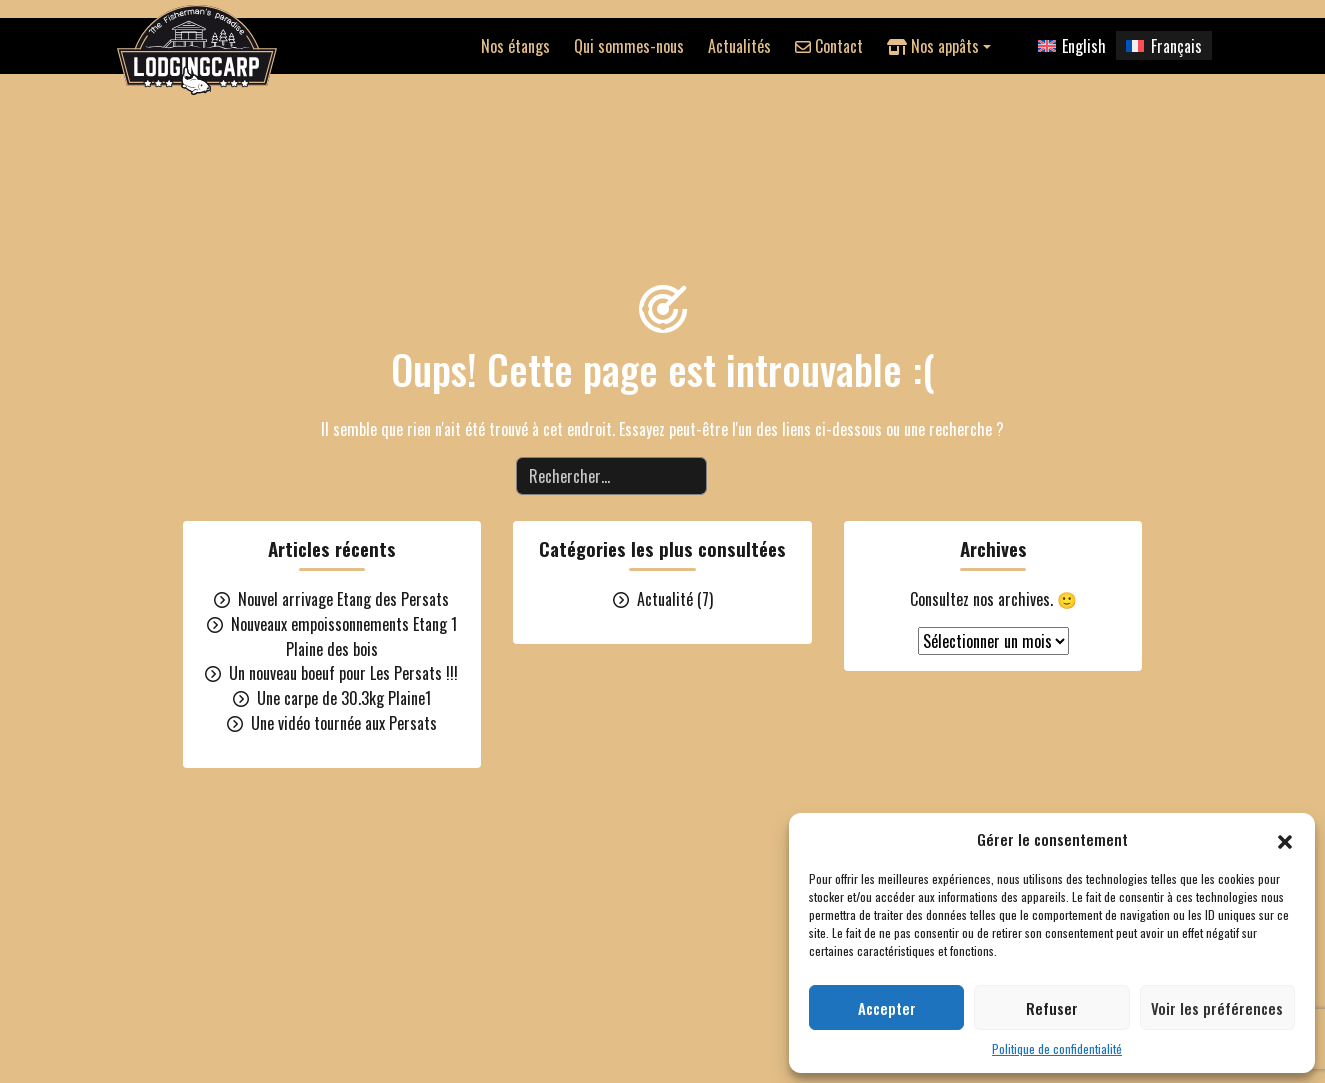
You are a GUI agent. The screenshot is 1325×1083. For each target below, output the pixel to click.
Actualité (665, 599)
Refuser (1052, 1008)
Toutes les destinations (535, 1059)
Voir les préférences (1217, 1008)
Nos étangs (515, 46)
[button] (1285, 839)
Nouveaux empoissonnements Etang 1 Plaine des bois (344, 636)
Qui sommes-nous (629, 46)
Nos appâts (933, 46)
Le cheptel (748, 1059)
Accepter (887, 1008)
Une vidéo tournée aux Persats (344, 723)
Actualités (739, 46)
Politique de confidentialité (1057, 1048)
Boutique (660, 1059)
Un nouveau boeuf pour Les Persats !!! (343, 673)
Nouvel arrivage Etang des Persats (343, 599)
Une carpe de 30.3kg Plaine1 (344, 698)
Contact (829, 46)
